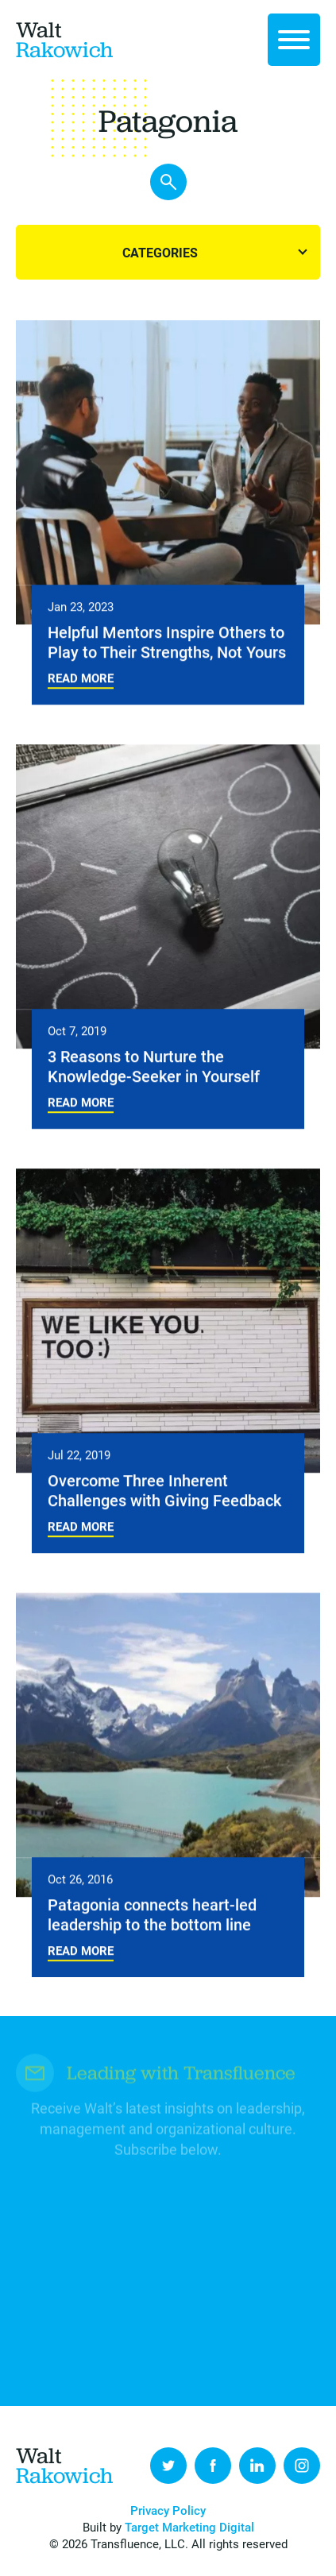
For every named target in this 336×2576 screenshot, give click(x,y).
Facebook (213, 2465)
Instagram (302, 2465)
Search (168, 182)
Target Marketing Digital (189, 2527)
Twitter (168, 2465)
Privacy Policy (168, 2510)
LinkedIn (257, 2465)
